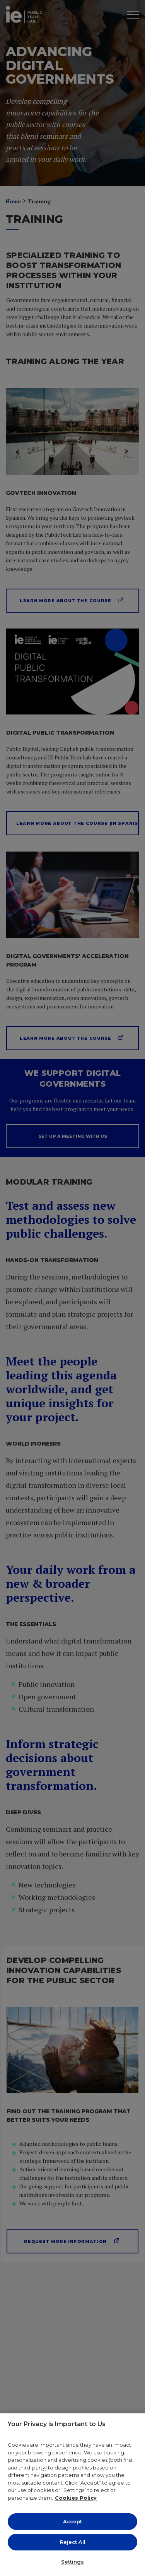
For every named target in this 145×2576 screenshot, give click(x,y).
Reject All (72, 2542)
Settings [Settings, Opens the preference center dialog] (72, 2562)
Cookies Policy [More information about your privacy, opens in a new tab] (76, 2498)
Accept (72, 2521)
